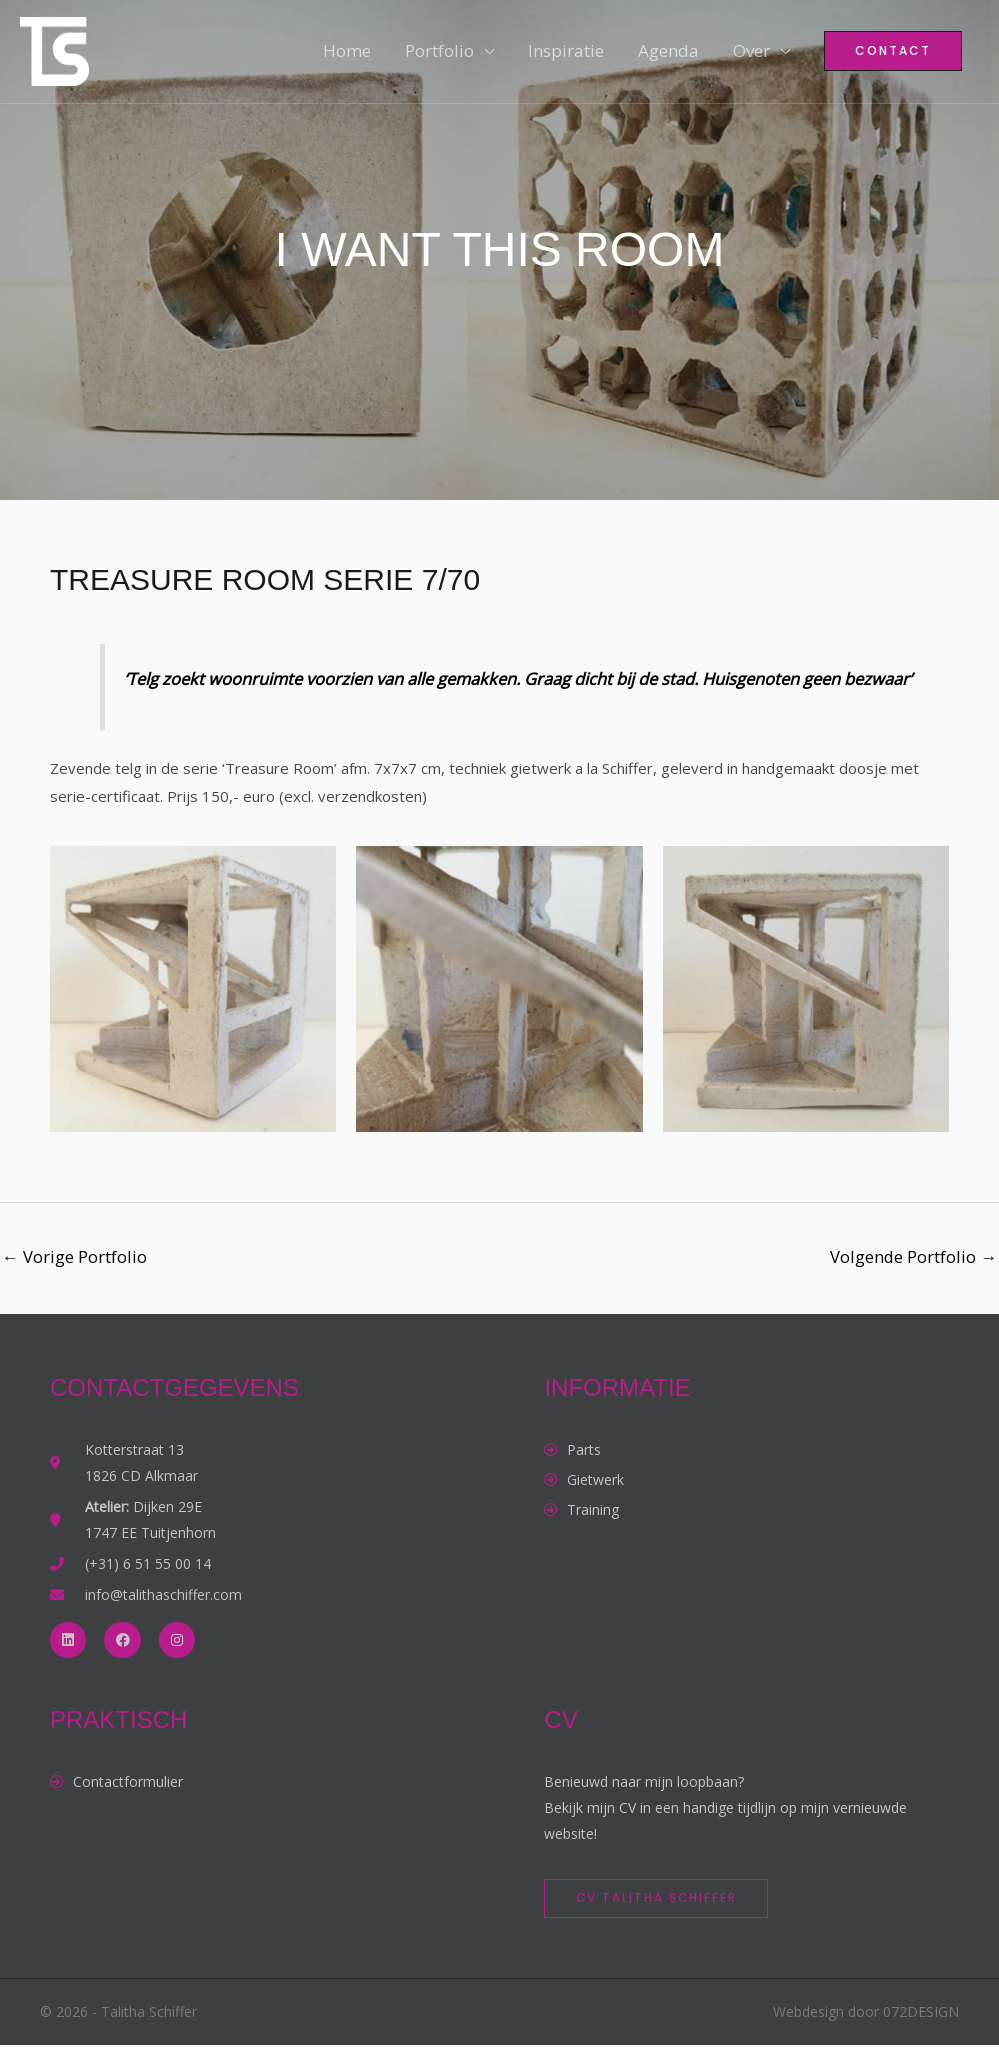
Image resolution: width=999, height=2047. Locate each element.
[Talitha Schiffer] (57, 52)
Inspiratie (566, 54)
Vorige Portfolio (74, 1256)
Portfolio (439, 54)
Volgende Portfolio (913, 1256)
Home (347, 54)
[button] (893, 55)
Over (751, 54)
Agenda (668, 54)
